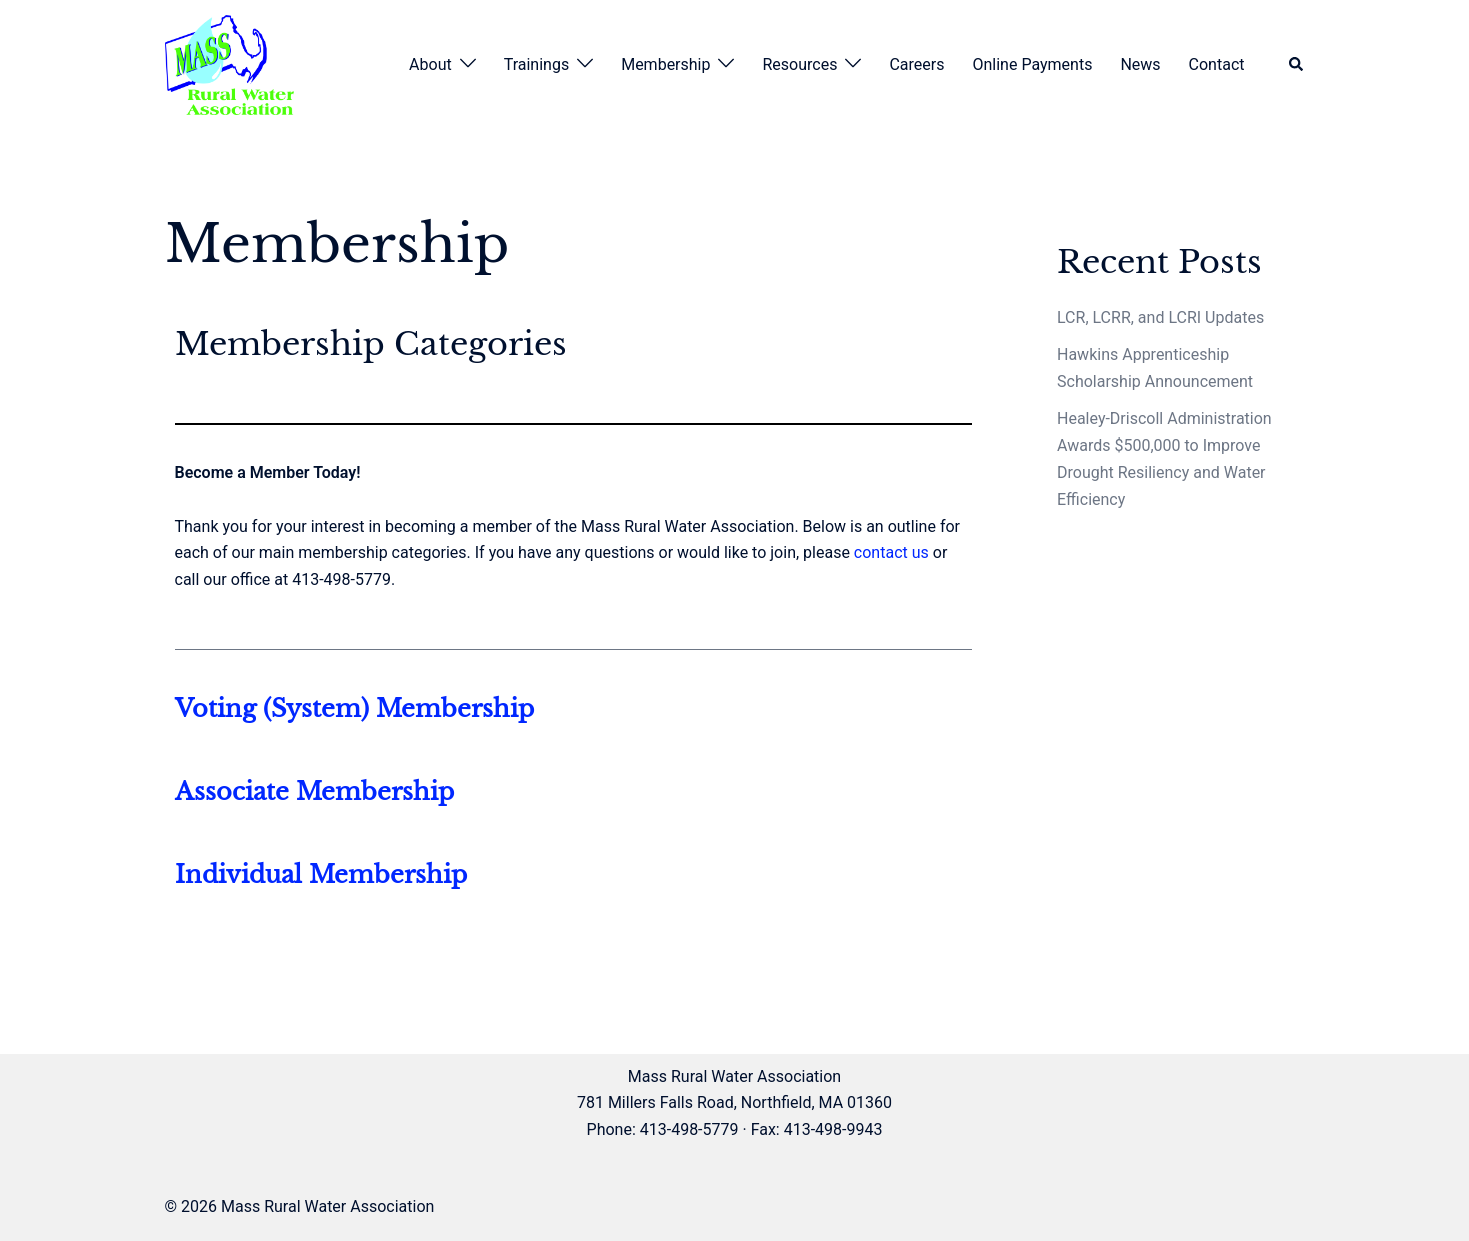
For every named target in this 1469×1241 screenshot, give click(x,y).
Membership (665, 64)
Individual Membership (321, 874)
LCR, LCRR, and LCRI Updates (1160, 317)
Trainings (536, 64)
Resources (799, 64)
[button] (1297, 65)
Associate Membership (314, 791)
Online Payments (1032, 64)
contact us (891, 552)
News (1140, 64)
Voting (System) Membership (354, 708)
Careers (916, 64)
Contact (1217, 64)
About (430, 64)
